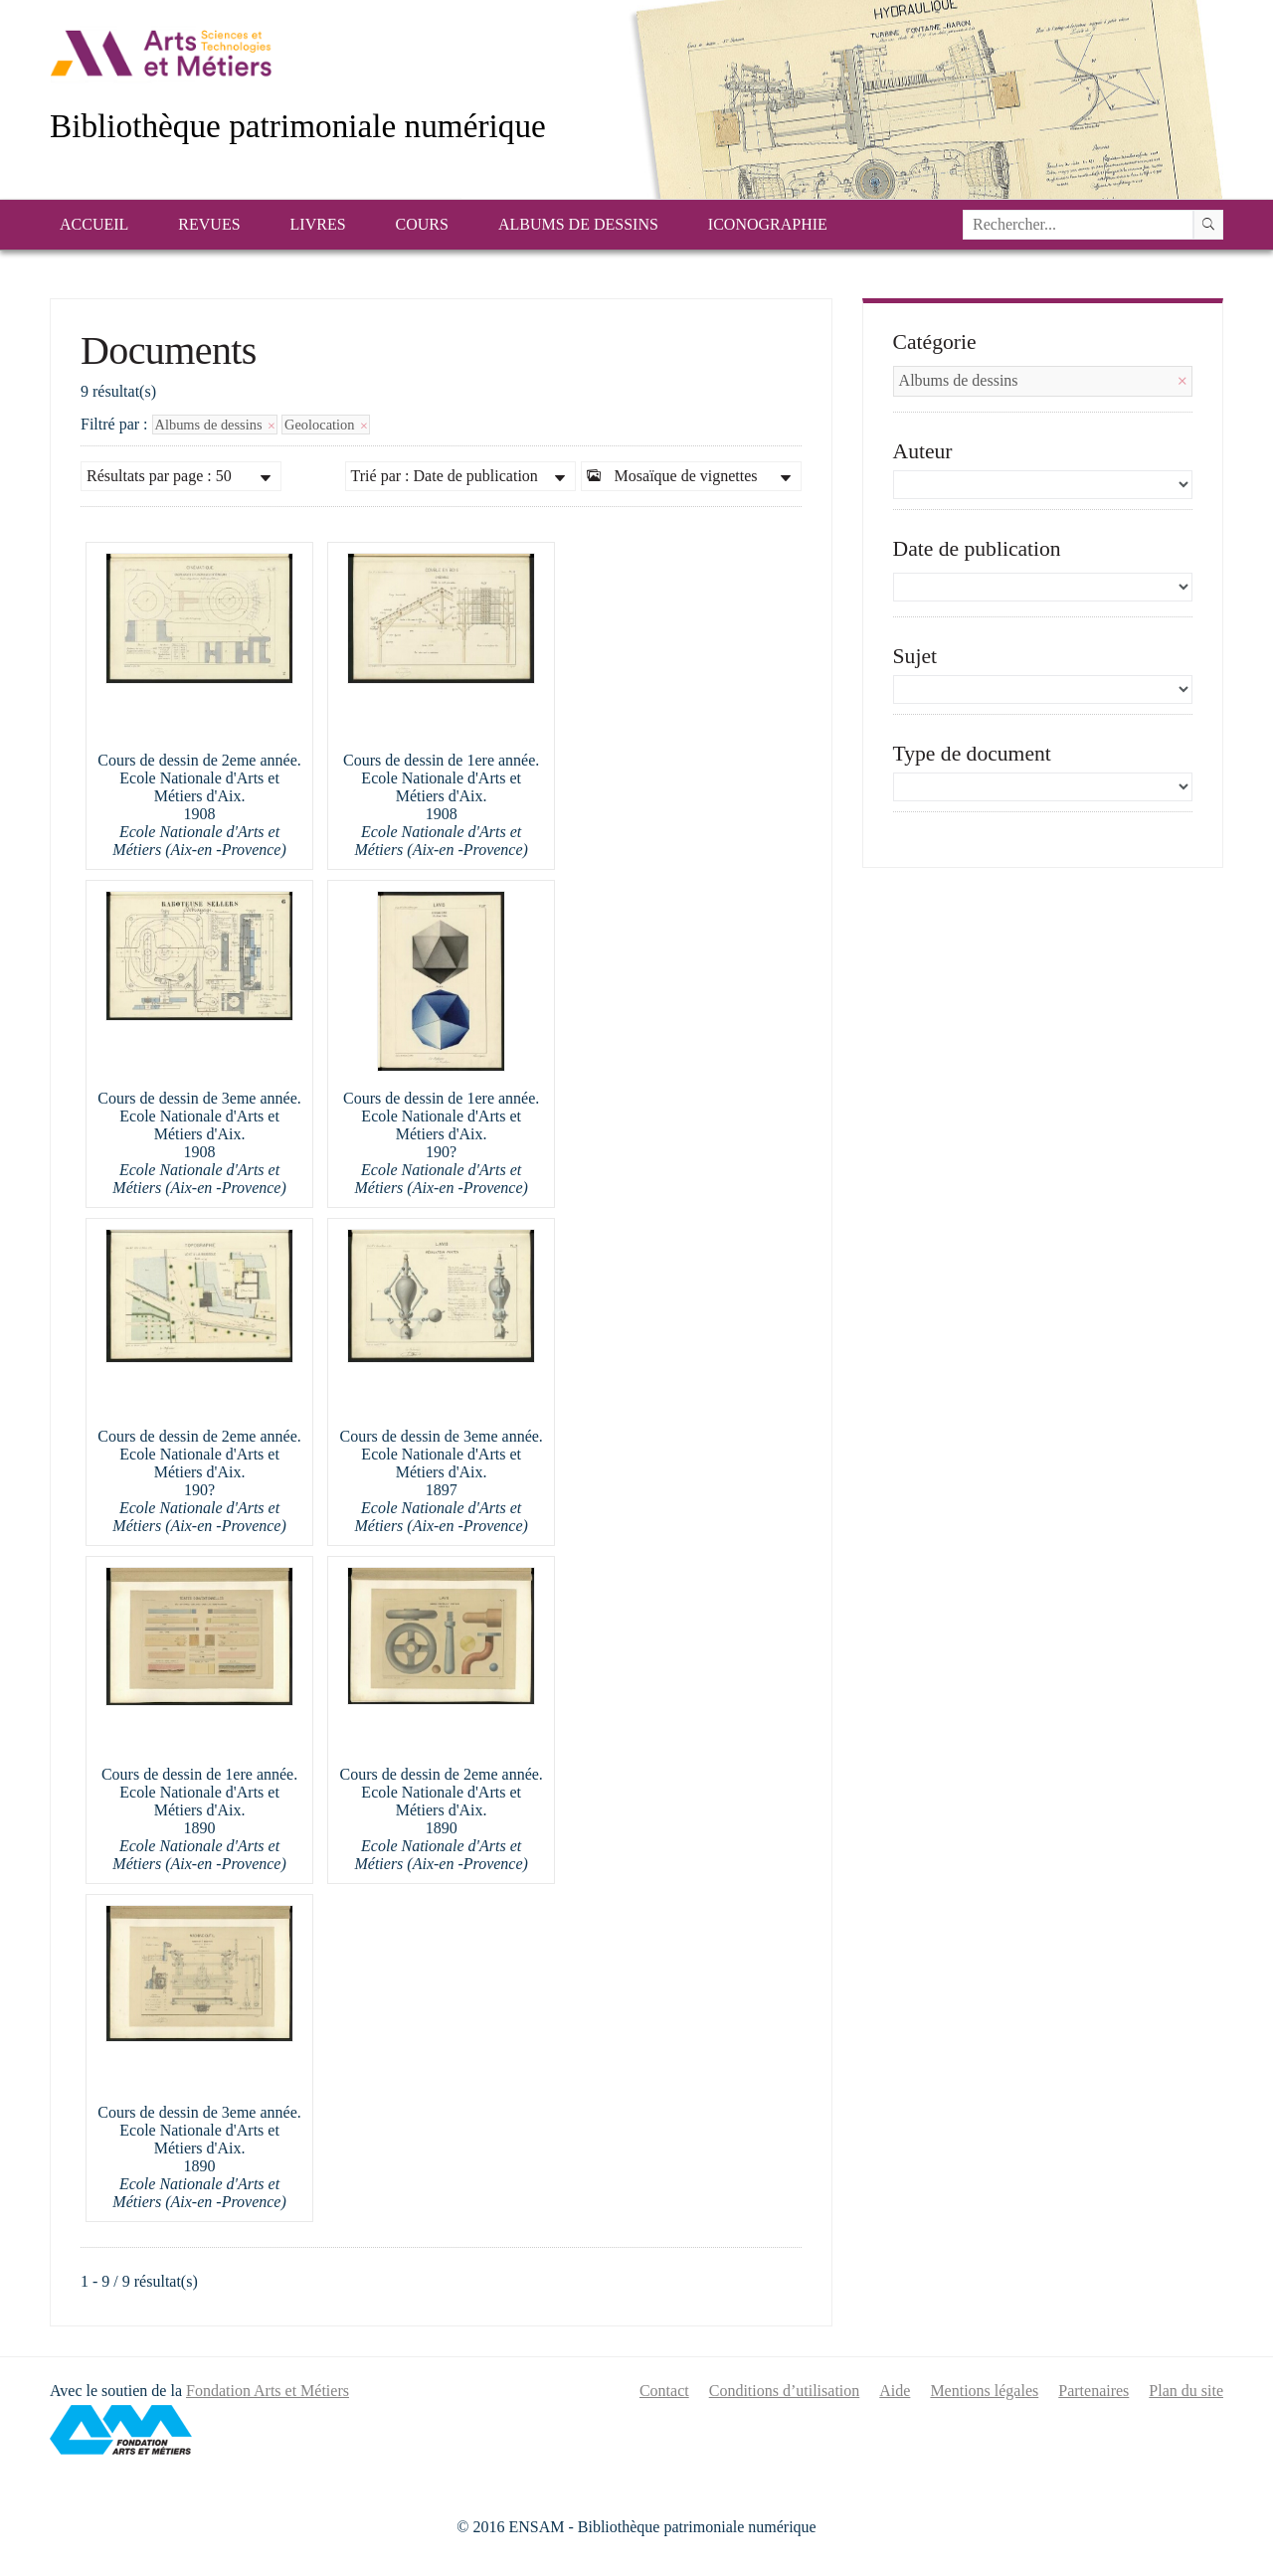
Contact (664, 2390)
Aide (894, 2390)
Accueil (94, 224)
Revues (209, 224)
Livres (318, 224)
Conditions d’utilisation (784, 2390)
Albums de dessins (578, 224)
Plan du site (1186, 2390)
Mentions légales (984, 2390)
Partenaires (1093, 2390)
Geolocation (325, 424)
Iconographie (767, 224)
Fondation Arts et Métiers (267, 2390)
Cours (422, 224)
